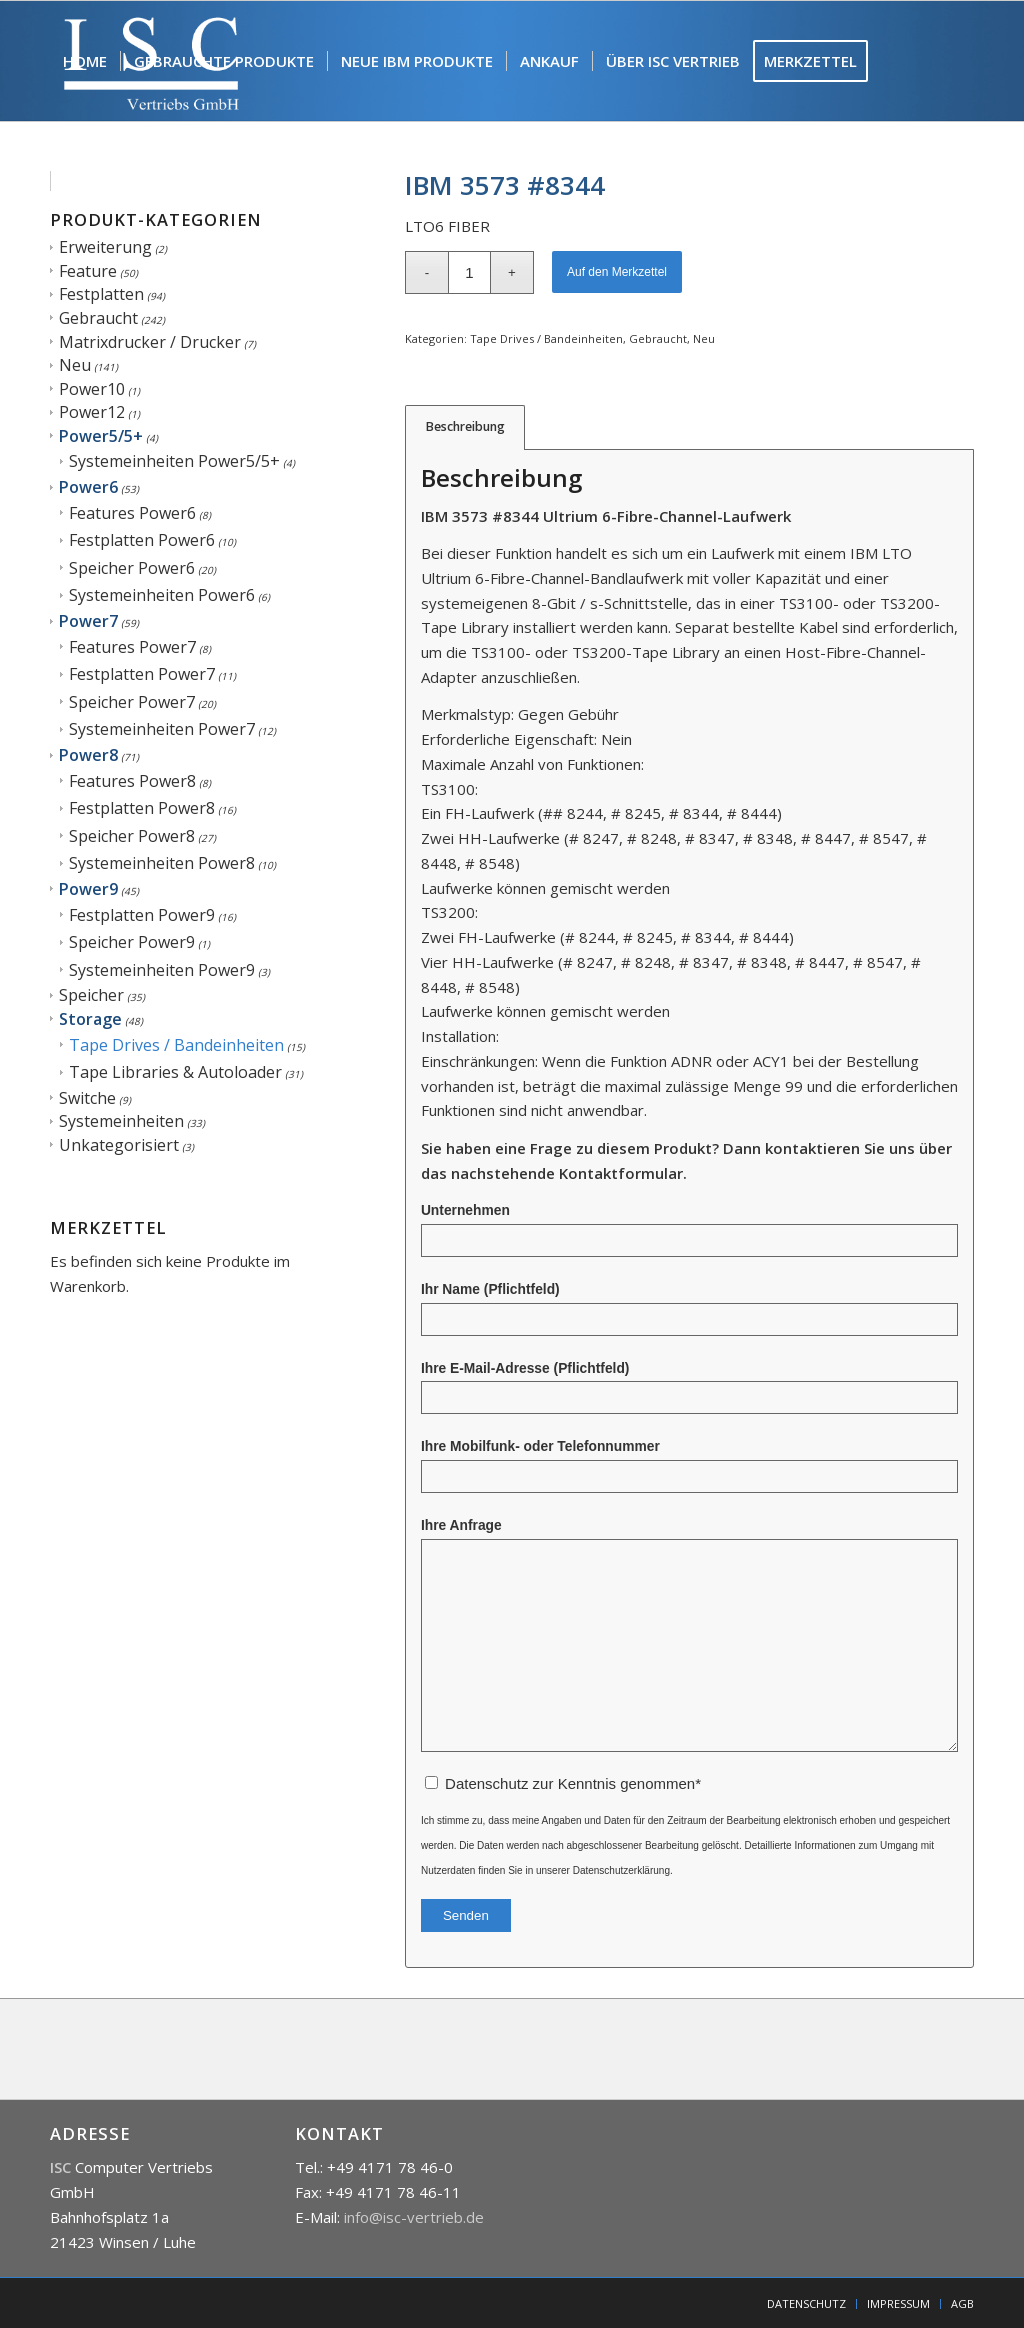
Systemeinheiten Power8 (162, 863)
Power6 (88, 487)
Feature (88, 271)
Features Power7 (132, 647)
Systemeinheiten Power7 (162, 729)
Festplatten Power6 (142, 540)
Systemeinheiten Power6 (162, 595)
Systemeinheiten (121, 1121)
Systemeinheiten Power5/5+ (174, 461)
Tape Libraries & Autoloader (175, 1072)
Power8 (88, 755)
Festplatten (101, 294)
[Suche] (167, 181)
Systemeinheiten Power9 (162, 970)
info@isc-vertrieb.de (414, 2217)
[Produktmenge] (469, 272)
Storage (90, 1019)
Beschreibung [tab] (465, 426)
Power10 (92, 389)
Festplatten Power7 (142, 674)
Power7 (88, 621)
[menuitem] (85, 61)
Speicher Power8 (132, 836)
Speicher (91, 995)
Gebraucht (98, 318)
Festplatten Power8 (142, 808)
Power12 (92, 412)
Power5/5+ (101, 436)
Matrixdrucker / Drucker (150, 342)
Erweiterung (105, 247)
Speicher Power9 (132, 942)
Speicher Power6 (132, 568)
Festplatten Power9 (142, 915)
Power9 (88, 889)
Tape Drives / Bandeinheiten (176, 1045)
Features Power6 (132, 513)
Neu (75, 365)
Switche (87, 1098)
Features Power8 (132, 781)
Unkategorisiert (119, 1145)
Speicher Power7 (132, 702)
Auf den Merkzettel (617, 272)
